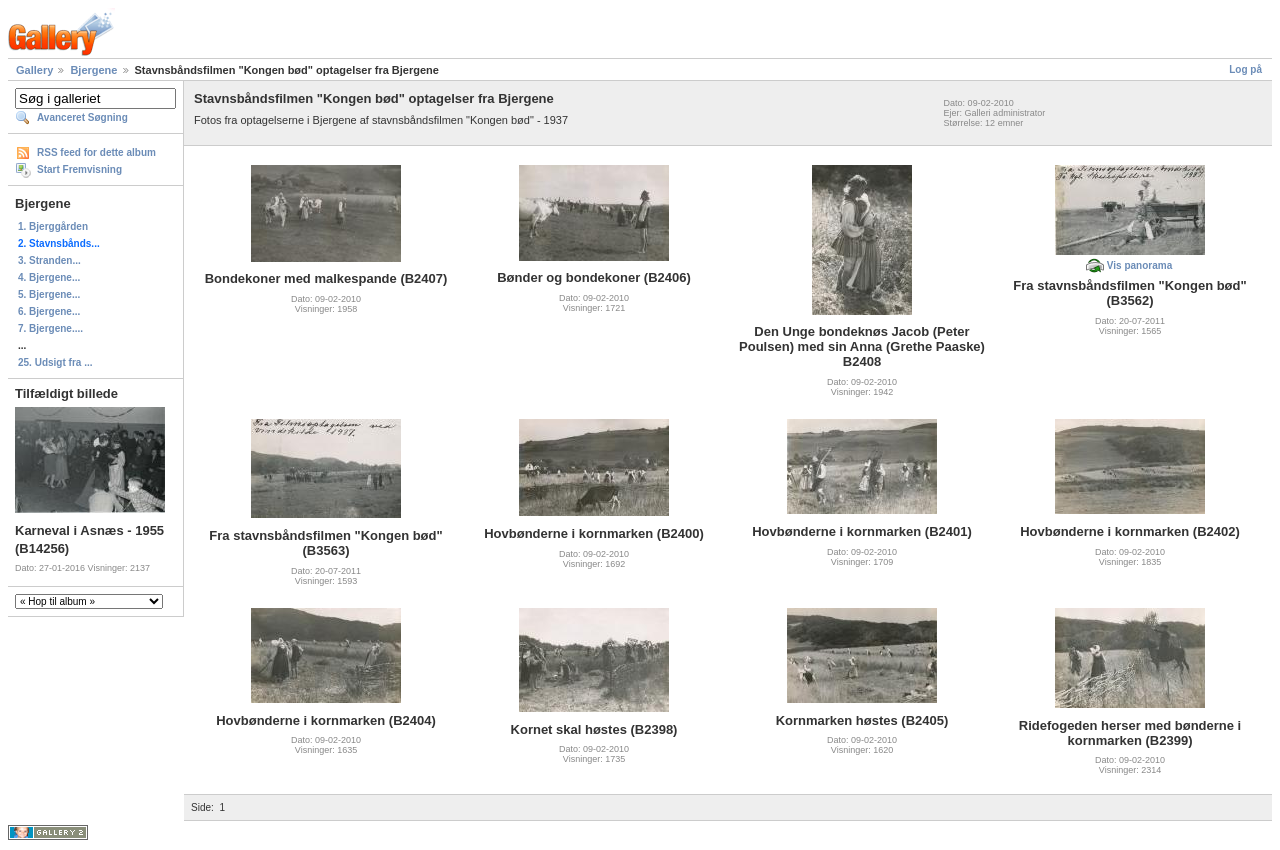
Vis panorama (1139, 265)
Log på (1245, 69)
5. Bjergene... (49, 294)
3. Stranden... (49, 260)
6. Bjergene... (49, 311)
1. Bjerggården (53, 226)
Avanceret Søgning (82, 117)
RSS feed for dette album (96, 152)
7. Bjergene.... (50, 328)
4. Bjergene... (49, 277)
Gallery (34, 70)
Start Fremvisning (79, 169)
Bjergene (93, 70)
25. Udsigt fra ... (55, 362)
